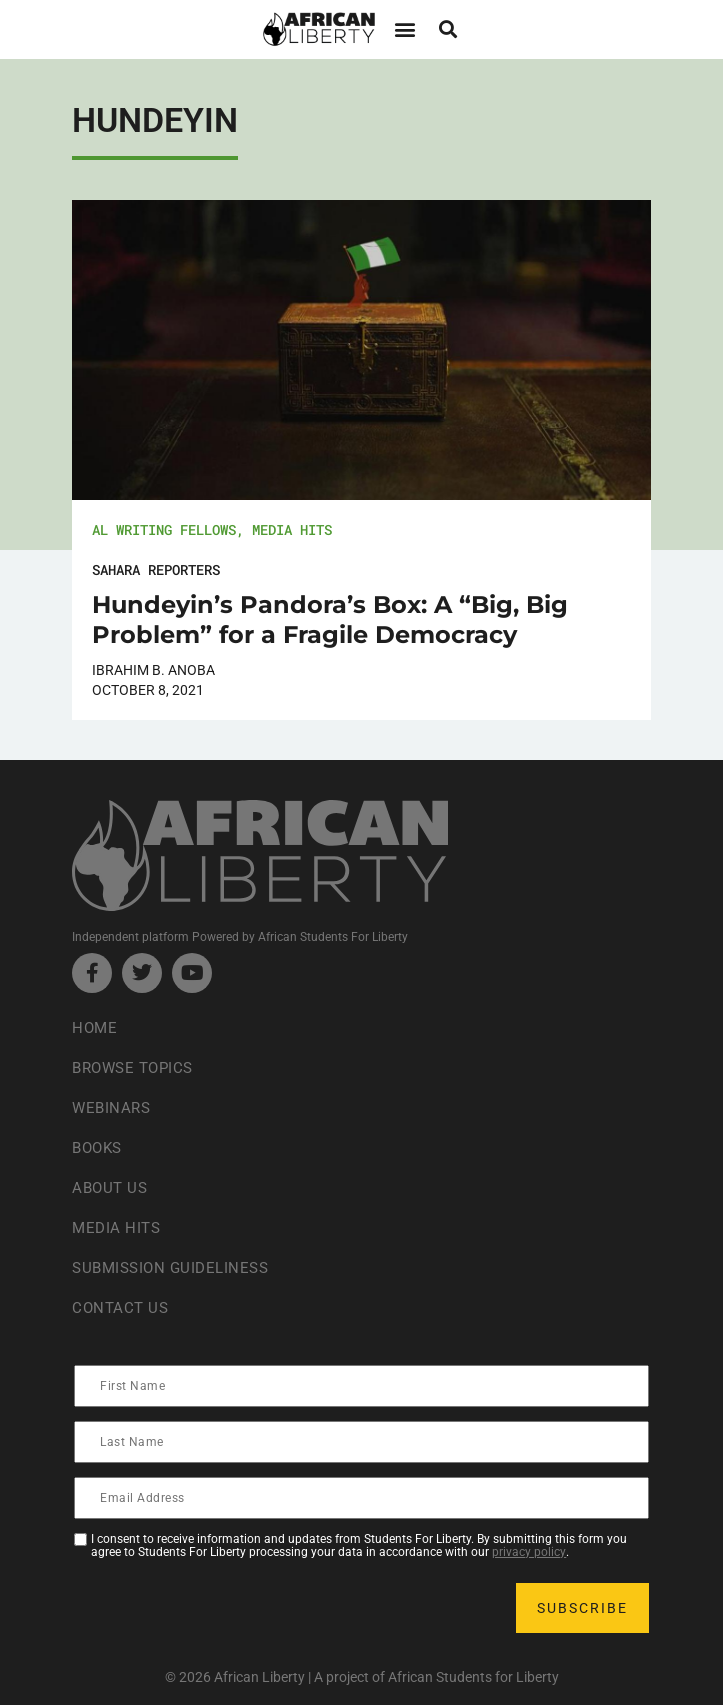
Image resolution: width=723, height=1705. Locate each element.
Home (95, 1027)
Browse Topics (137, 1067)
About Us (111, 1187)
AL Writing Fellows (164, 529)
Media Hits (292, 529)
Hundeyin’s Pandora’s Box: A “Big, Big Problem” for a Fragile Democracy (330, 619)
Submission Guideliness (175, 1267)
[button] (405, 29)
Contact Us (122, 1307)
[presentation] (228, 1608)
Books (99, 1147)
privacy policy (529, 1552)
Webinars (113, 1107)
